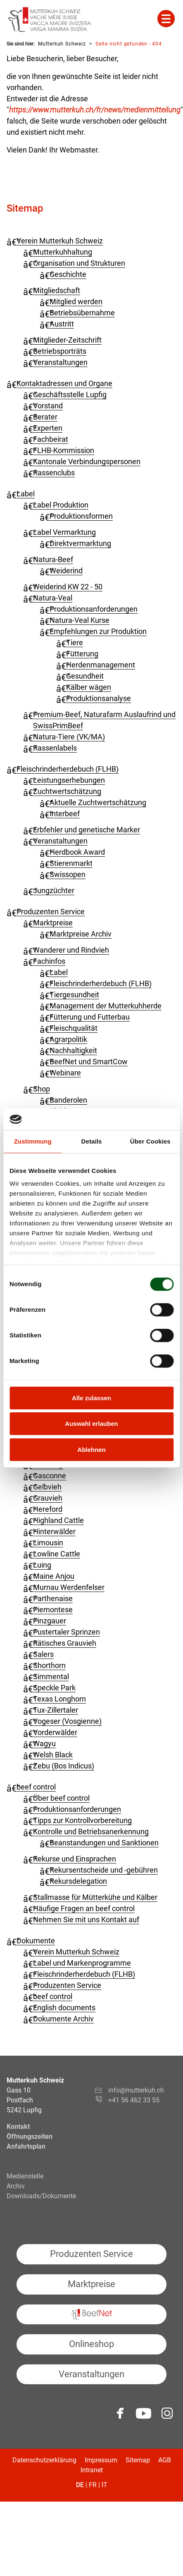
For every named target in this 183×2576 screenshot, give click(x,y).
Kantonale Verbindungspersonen (86, 461)
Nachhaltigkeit (73, 1050)
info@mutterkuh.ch (137, 2090)
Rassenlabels (55, 747)
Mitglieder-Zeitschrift (67, 340)
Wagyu (44, 1743)
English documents (64, 2007)
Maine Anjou (53, 1576)
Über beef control (61, 1798)
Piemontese (53, 1609)
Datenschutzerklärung (44, 2460)
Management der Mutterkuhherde (106, 1005)
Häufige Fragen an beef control (84, 1908)
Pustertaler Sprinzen (66, 1632)
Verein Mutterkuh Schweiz (60, 240)
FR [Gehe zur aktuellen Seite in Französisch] (93, 2485)
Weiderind (66, 570)
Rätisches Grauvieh (64, 1643)
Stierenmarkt (71, 863)
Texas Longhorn (59, 1698)
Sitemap (138, 2460)
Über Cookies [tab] (150, 1141)
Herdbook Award (77, 852)
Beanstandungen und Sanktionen (104, 1842)
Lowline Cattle (56, 1553)
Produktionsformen (81, 516)
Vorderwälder (55, 1732)
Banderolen (68, 1100)
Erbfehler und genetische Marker (86, 829)
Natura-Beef (53, 559)
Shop (41, 1088)
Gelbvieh (47, 1486)
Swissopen (68, 874)
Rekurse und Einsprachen (74, 1858)
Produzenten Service (51, 911)
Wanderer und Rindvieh (71, 950)
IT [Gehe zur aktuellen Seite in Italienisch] (104, 2485)
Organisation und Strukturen (79, 263)
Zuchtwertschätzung (67, 791)
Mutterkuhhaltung (62, 252)
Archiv (16, 2186)
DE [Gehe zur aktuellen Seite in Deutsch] (80, 2485)
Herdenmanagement (100, 664)
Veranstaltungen (60, 362)
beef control (36, 1786)
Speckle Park (54, 1687)
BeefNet (91, 2314)
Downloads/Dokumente (41, 2196)
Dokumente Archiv (63, 2018)
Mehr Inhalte (166, 18)
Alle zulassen (91, 1397)
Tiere (74, 642)
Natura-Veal (52, 597)
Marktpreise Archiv (81, 933)
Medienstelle (25, 2176)
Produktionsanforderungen (94, 609)
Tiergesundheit (74, 994)
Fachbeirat (50, 439)
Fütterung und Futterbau (90, 1017)
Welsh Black (53, 1754)
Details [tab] (91, 1141)
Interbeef (65, 813)
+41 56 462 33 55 (133, 2100)
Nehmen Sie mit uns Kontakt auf (86, 1919)
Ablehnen (91, 1449)
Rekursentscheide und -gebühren (104, 1870)
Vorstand (48, 405)
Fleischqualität (73, 1028)
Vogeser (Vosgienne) (67, 1721)
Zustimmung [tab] (33, 1141)
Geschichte (68, 274)
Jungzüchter (53, 890)
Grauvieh (47, 1498)
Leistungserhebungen (69, 780)
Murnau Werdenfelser (69, 1587)
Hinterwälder (54, 1531)
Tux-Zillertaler (55, 1710)
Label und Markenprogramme (82, 1963)
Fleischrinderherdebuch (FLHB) (101, 983)
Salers (43, 1654)
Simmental (51, 1676)
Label (26, 493)
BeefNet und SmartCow (89, 1061)
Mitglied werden (76, 301)
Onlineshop (91, 2344)
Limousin (48, 1542)
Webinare (65, 1072)
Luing (42, 1565)
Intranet (92, 2470)
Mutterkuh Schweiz (62, 44)
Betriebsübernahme (82, 312)
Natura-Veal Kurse (79, 620)
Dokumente (36, 1940)
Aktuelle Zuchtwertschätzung (98, 802)
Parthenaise (53, 1598)
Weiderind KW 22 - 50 (67, 586)
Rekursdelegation (78, 1881)
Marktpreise (53, 922)
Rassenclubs (54, 472)
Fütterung (82, 653)
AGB (164, 2460)
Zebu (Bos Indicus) (63, 1765)
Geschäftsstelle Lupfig (70, 394)
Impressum (101, 2460)
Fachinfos (49, 961)
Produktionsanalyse (98, 698)
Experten (47, 428)
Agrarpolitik (68, 1039)
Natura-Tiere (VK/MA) (69, 736)
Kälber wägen (88, 687)
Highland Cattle (58, 1520)
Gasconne (49, 1475)
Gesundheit (85, 676)
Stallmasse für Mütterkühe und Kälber (95, 1897)
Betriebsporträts (59, 351)
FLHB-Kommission (63, 450)
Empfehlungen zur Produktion (98, 631)
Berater (45, 416)
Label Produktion (60, 504)
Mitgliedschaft (56, 290)
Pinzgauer (49, 1620)
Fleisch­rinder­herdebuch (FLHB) (68, 769)
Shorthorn (49, 1665)
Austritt (62, 323)
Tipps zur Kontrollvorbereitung (82, 1820)
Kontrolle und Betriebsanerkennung (91, 1831)
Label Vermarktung (64, 532)
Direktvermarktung (80, 543)
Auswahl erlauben (91, 1423)
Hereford (47, 1509)
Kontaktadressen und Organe (64, 383)
